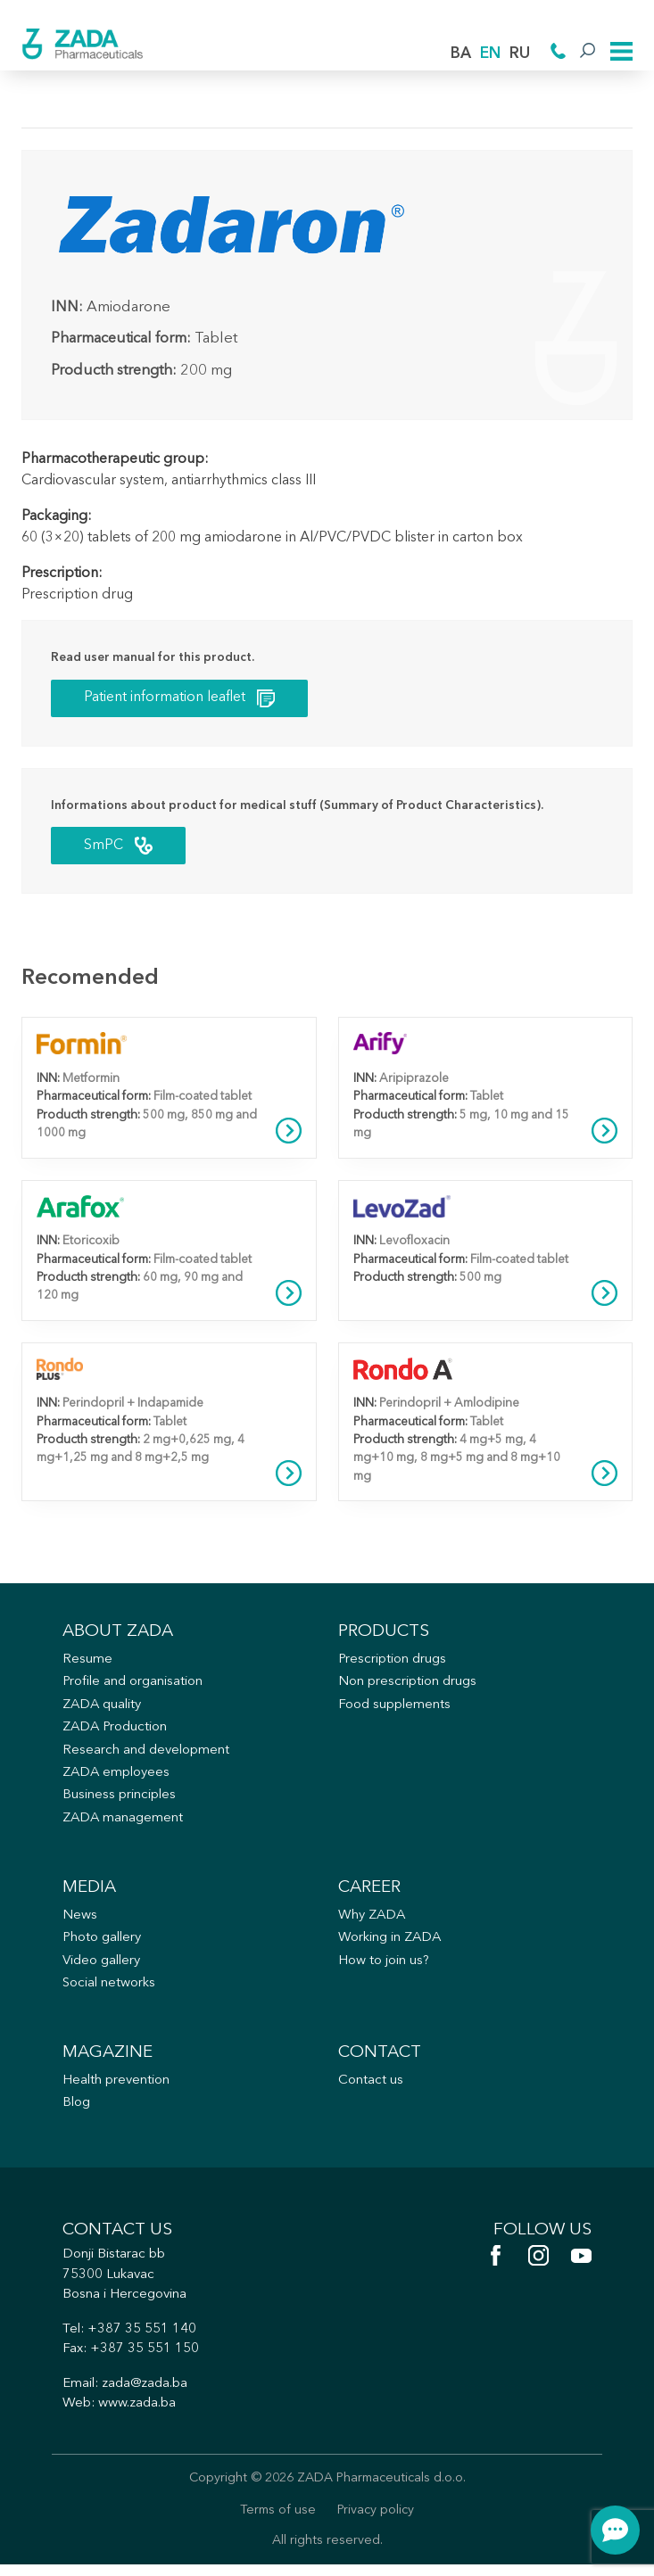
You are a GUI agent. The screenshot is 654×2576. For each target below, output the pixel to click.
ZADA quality (103, 1708)
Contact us (370, 2088)
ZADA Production (116, 1731)
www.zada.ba (138, 2414)
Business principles (120, 1800)
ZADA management (123, 1823)
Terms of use (278, 2522)
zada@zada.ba (146, 2394)
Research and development (146, 1755)
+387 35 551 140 (142, 2339)
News (79, 1921)
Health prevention (117, 2088)
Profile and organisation (134, 1685)
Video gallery (102, 1967)
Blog (76, 2111)
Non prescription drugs (408, 1685)
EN (490, 54)
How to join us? (385, 1967)
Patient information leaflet (181, 697)
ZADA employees (117, 1777)
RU (519, 54)
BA (461, 54)
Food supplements (394, 1708)
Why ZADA (373, 1921)
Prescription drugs (393, 1662)
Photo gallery (103, 1945)
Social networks (110, 1990)
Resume (87, 1662)
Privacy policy (376, 2522)
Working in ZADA (391, 1945)
